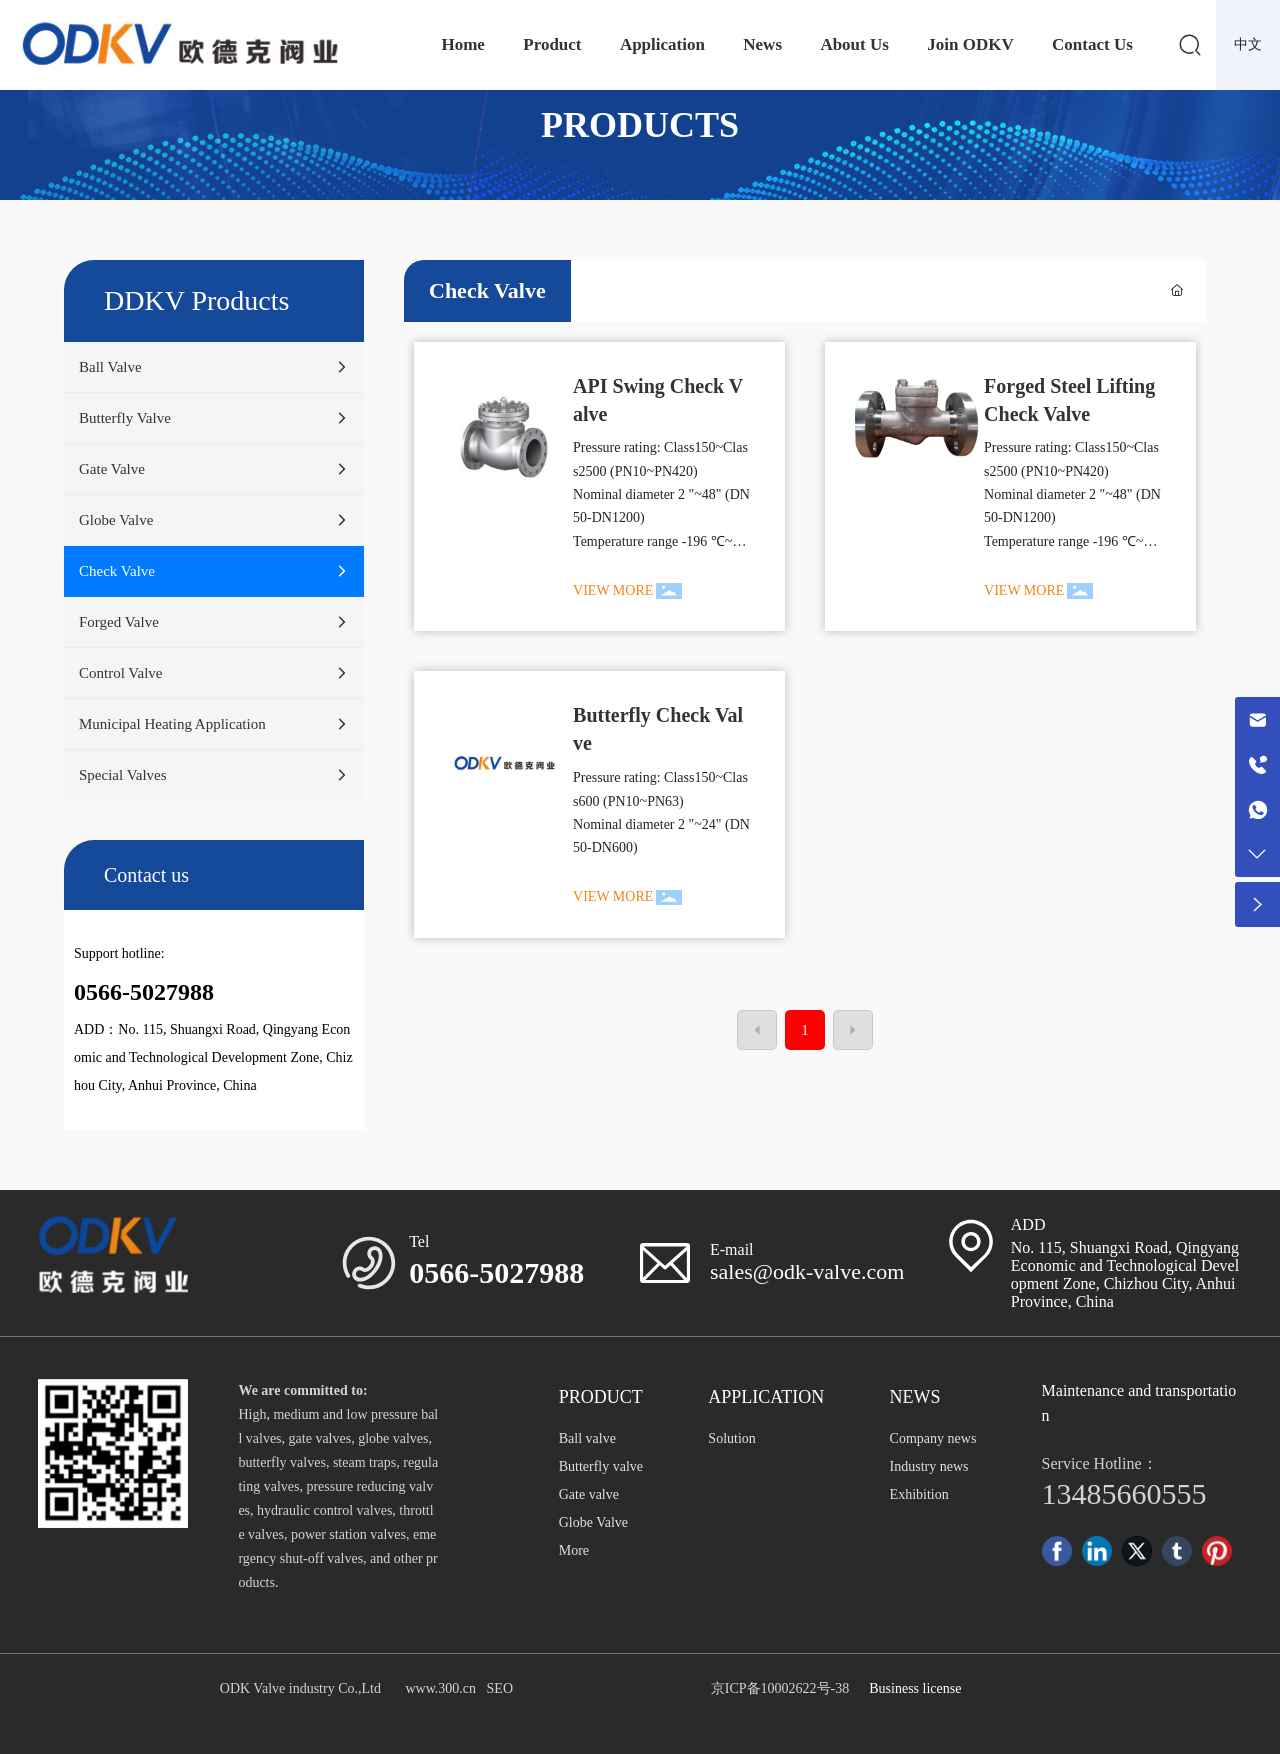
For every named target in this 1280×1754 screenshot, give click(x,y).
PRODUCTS (640, 125)
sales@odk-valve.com (807, 1271)
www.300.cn (440, 1688)
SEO (500, 1688)
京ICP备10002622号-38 (780, 1688)
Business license (915, 1688)
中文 (1248, 44)
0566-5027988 (496, 1272)
